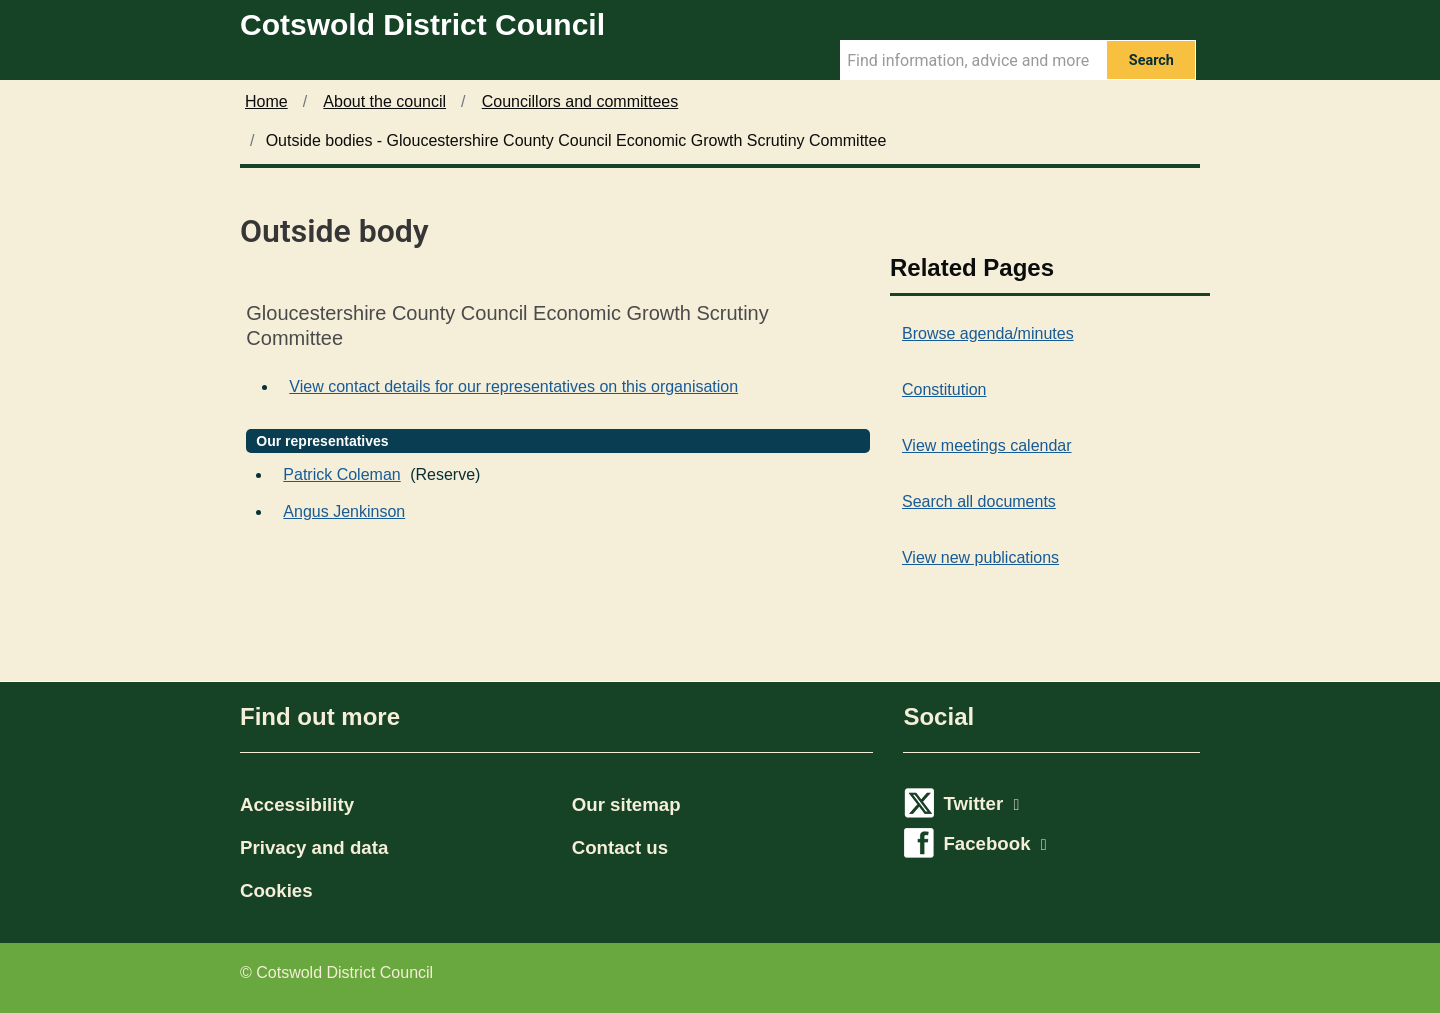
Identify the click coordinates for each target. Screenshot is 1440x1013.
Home (266, 101)
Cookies (276, 890)
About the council (384, 101)
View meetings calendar (987, 445)
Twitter (981, 803)
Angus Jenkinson (344, 511)
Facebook (994, 843)
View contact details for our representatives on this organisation (513, 386)
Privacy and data (314, 847)
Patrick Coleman (341, 474)
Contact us (620, 847)
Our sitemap (626, 804)
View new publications (980, 557)
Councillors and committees (580, 101)
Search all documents (979, 501)
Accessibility (297, 804)
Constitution (944, 389)
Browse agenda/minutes (988, 333)
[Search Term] (973, 60)
